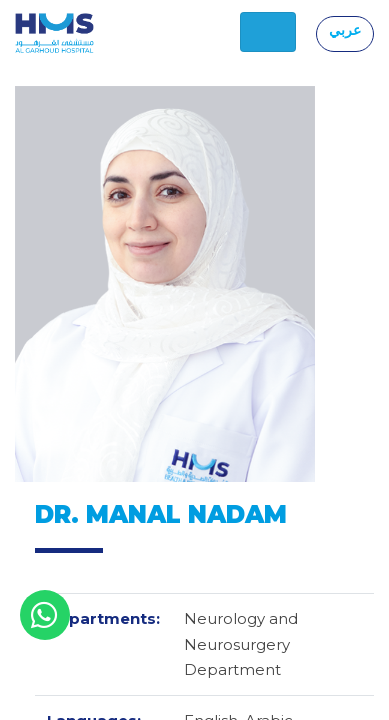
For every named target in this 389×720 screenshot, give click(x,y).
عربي (345, 30)
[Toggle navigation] (268, 32)
